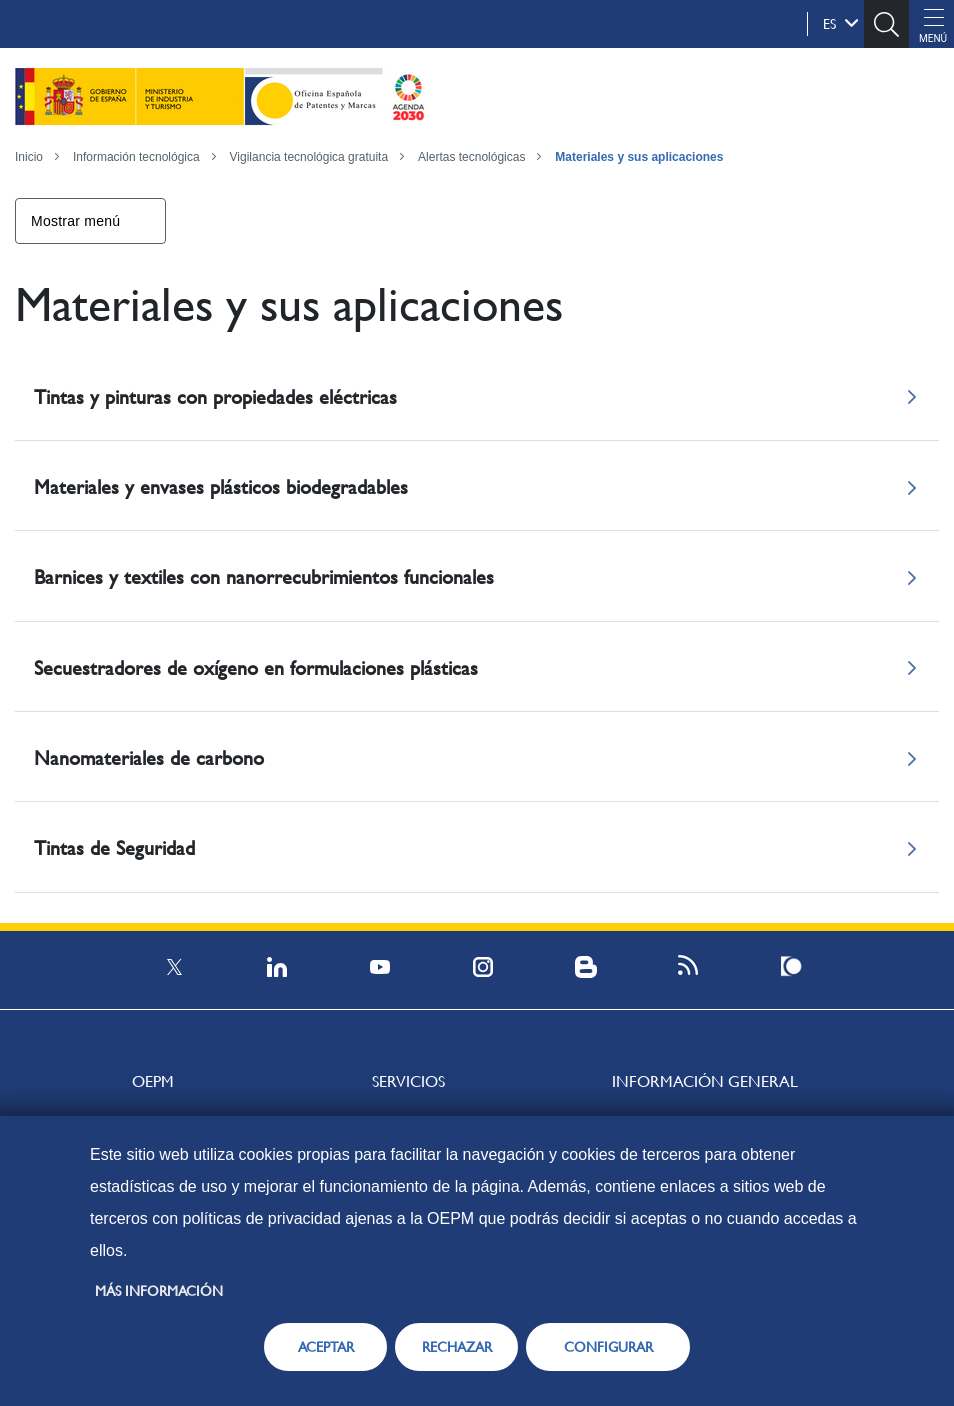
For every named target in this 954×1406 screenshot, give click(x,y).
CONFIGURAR (608, 1347)
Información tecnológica (136, 157)
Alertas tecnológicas (471, 157)
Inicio (29, 157)
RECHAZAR (457, 1347)
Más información (159, 1291)
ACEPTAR (326, 1347)
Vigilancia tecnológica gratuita (309, 157)
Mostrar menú (75, 221)
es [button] (841, 23)
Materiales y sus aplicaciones (639, 157)
